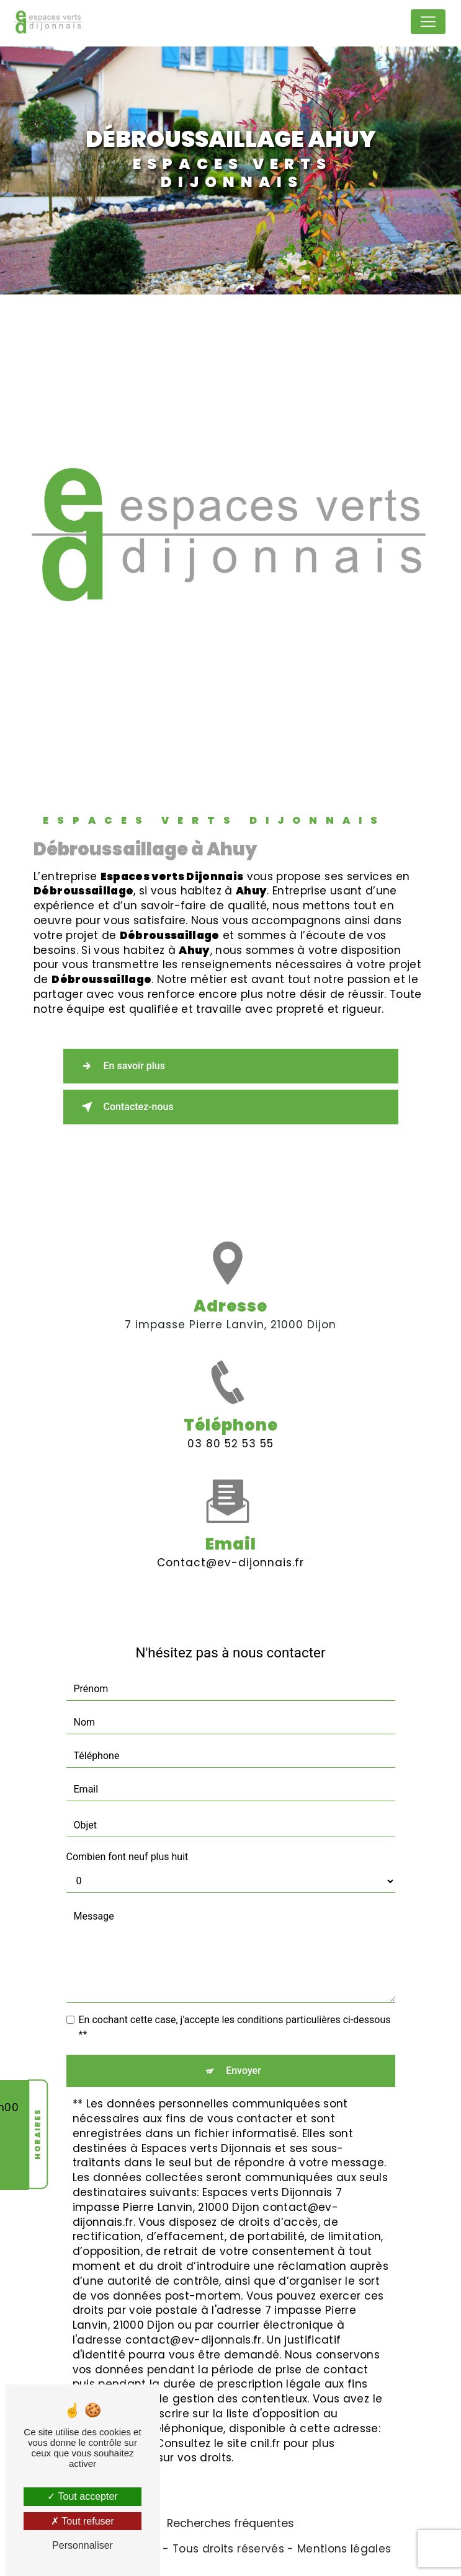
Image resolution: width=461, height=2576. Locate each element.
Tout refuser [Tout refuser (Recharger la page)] (82, 2521)
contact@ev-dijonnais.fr (230, 1544)
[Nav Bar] (428, 21)
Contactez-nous (125, 1107)
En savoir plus (120, 1066)
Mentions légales (344, 2549)
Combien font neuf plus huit (127, 1857)
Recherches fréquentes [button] (230, 2523)
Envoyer (243, 2070)
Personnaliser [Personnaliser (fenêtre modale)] (82, 2545)
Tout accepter (82, 2496)
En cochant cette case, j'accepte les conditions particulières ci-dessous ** (235, 2027)
